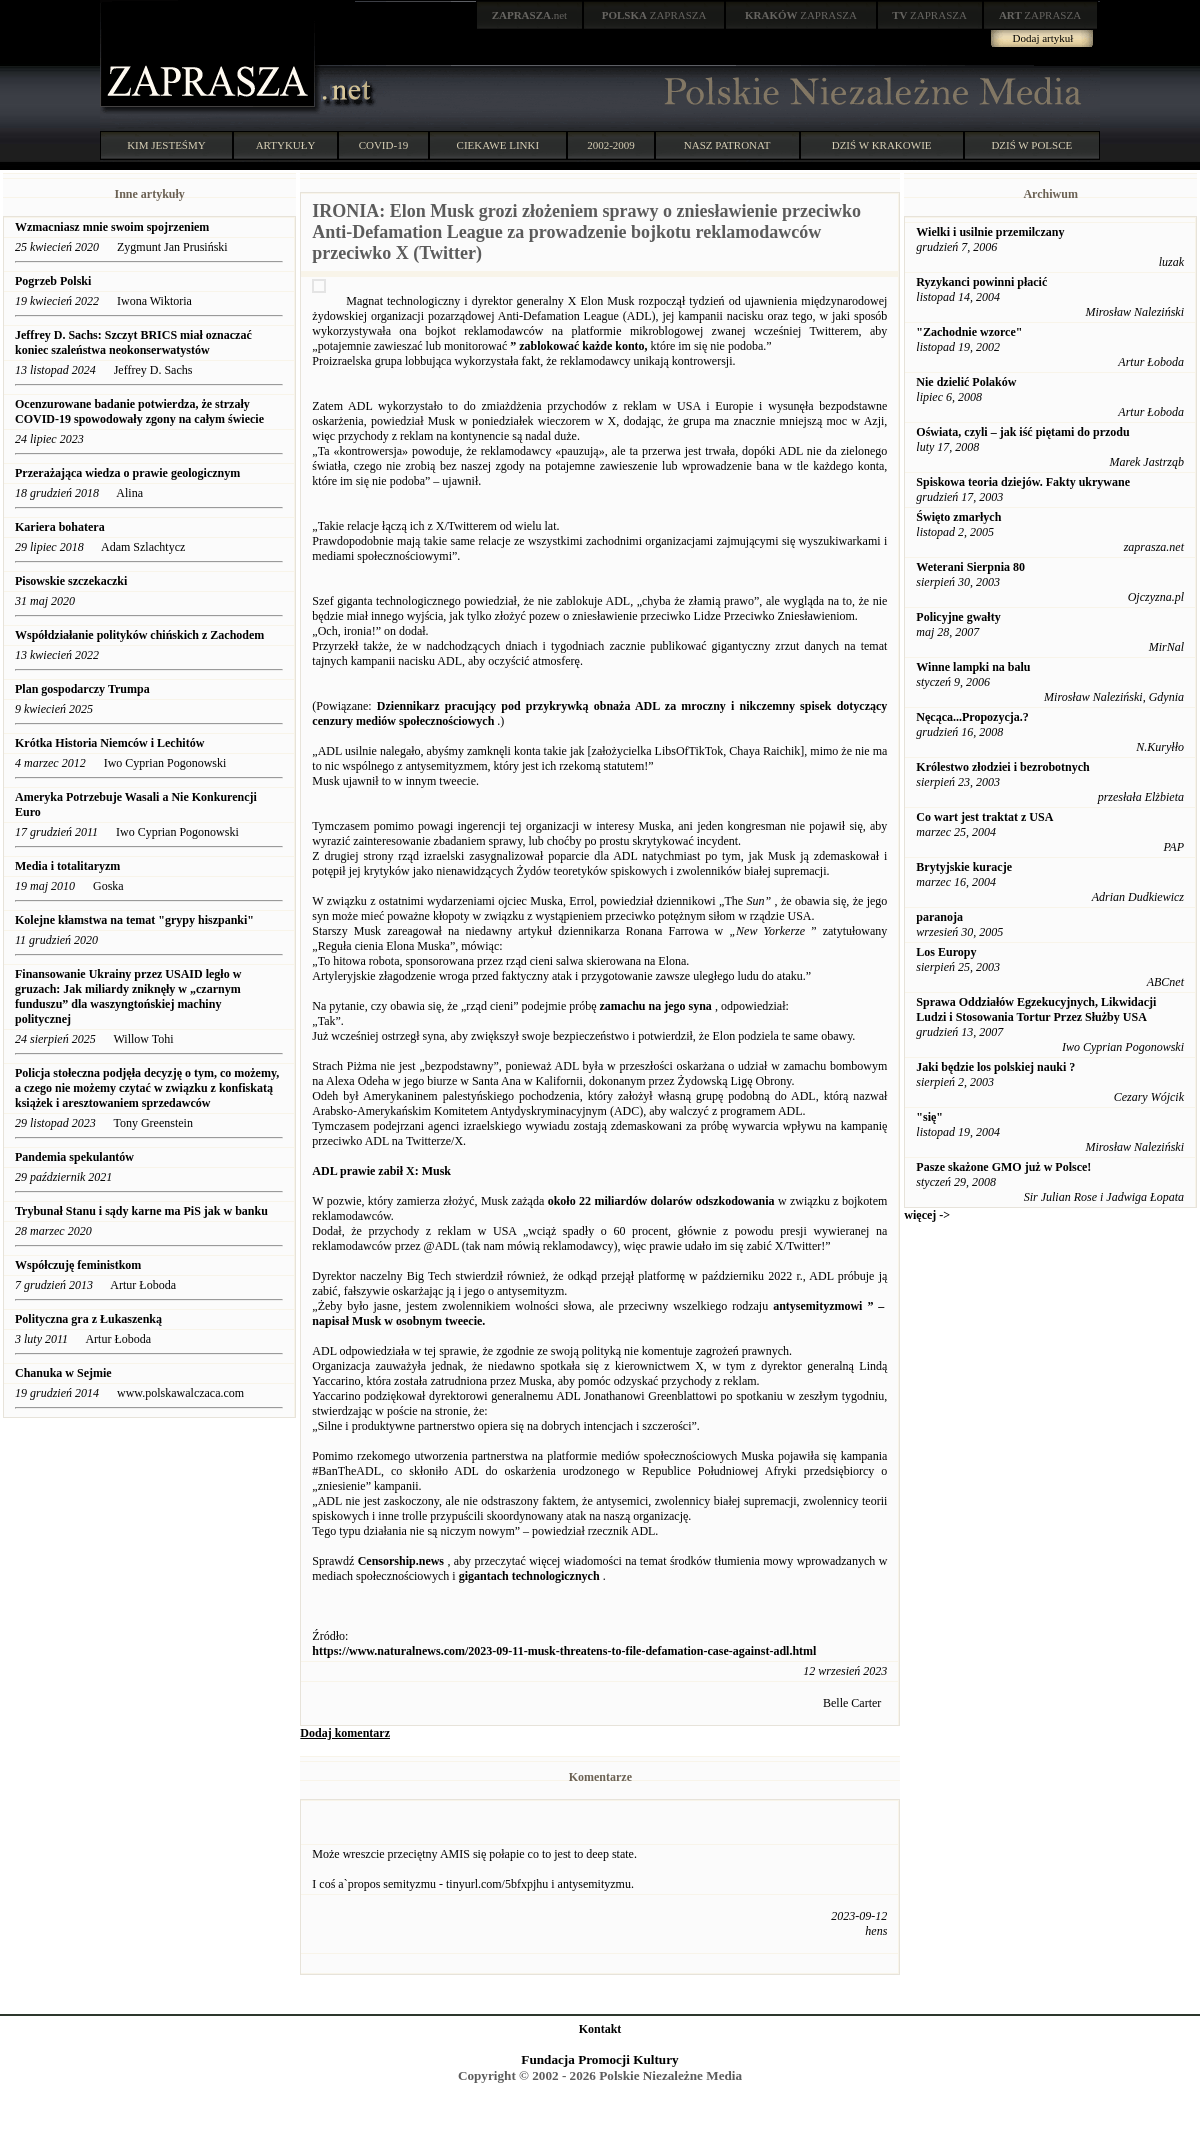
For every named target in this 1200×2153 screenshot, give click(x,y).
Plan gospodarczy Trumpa (82, 689)
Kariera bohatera (60, 527)
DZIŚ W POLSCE (1031, 145)
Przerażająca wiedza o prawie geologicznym (127, 473)
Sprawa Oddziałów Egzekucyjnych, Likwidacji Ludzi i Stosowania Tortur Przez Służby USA (1036, 1009)
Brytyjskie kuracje (964, 867)
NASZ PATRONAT (727, 145)
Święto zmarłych (958, 517)
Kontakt (600, 2029)
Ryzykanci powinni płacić (981, 282)
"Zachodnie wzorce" (969, 332)
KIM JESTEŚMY (166, 145)
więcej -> (927, 1215)
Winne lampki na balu (973, 667)
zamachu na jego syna (656, 1006)
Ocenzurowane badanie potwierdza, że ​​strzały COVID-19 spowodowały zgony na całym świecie (139, 411)
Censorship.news (401, 1561)
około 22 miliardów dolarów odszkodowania (661, 1201)
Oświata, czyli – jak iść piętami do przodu (1022, 432)
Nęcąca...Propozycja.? (972, 717)
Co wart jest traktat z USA (984, 817)
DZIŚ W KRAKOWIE (882, 145)
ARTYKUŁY (286, 145)
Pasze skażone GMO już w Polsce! (1003, 1167)
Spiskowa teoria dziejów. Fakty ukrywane (1023, 482)
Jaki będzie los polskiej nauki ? (995, 1067)
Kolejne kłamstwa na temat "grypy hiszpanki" (136, 920)
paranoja (939, 917)
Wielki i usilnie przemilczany (990, 232)
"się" (929, 1117)
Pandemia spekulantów (74, 1157)
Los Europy (946, 952)
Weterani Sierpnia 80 (970, 567)
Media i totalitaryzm (67, 866)
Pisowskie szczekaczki (71, 581)
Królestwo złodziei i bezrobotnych (1002, 767)
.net (530, 15)
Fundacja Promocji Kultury (599, 2059)
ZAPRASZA (654, 15)
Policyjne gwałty (958, 617)
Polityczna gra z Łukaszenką (88, 1319)
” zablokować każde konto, (578, 346)
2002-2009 (611, 145)
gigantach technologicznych (529, 1576)
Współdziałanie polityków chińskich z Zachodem (139, 635)
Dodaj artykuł (1043, 38)
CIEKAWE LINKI (498, 145)
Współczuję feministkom (78, 1265)
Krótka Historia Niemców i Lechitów (109, 743)
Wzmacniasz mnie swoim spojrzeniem (112, 227)
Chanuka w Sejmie (63, 1373)
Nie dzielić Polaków (966, 382)
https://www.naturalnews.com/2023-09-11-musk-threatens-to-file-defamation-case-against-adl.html (564, 1651)
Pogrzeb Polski (53, 281)
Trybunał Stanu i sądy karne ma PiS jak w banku (141, 1211)
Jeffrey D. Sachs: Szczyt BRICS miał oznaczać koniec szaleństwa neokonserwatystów (133, 342)
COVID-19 (384, 145)
